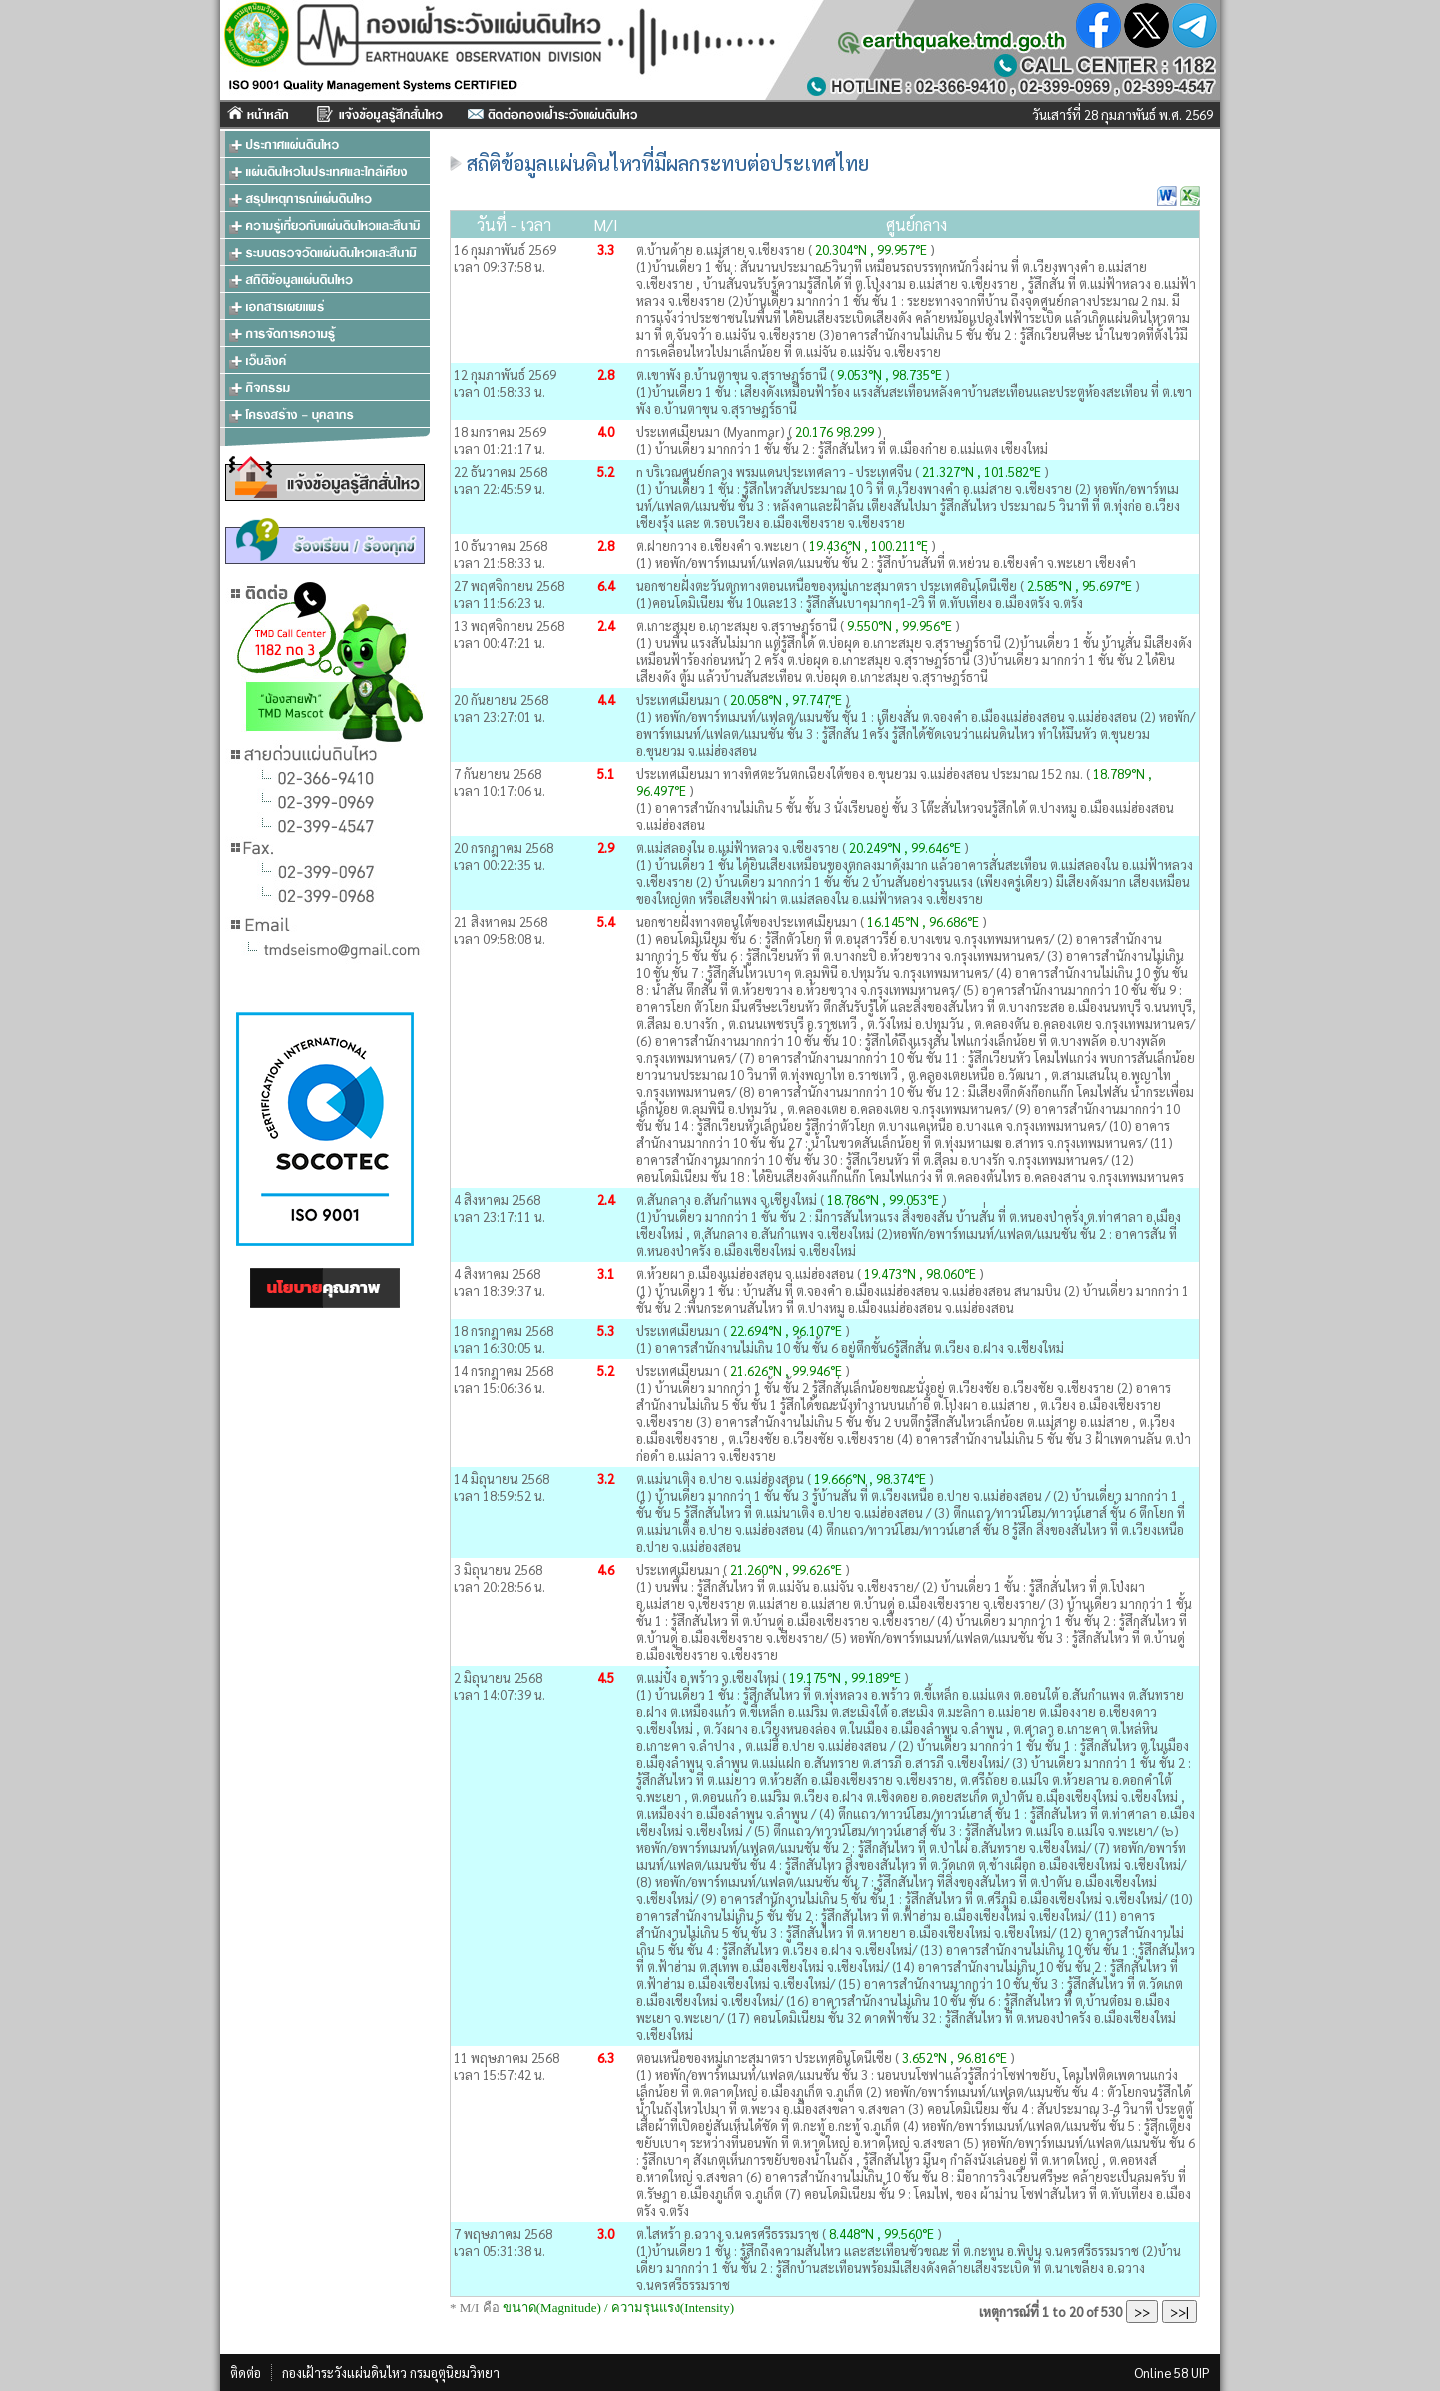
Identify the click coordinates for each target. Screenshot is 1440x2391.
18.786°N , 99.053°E (884, 1199)
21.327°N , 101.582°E (983, 471)
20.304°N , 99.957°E (872, 249)
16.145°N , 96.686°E (923, 921)
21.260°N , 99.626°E (787, 1569)
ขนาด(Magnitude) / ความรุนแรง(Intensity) (618, 2307)
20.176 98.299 (834, 431)
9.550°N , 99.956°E (901, 625)
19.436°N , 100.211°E (870, 545)
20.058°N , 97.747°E (787, 699)
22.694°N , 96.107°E (787, 1330)
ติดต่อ (245, 2372)
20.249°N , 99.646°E (906, 847)
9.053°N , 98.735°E (891, 374)
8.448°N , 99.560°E (881, 2233)
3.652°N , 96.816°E (954, 2057)
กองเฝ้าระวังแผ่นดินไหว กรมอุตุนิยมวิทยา (391, 2372)
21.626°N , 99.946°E (787, 1370)
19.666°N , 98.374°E (871, 1478)
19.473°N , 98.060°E (921, 1273)
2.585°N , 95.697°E (1081, 585)
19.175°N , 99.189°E (846, 1677)
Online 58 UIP (1172, 2372)
